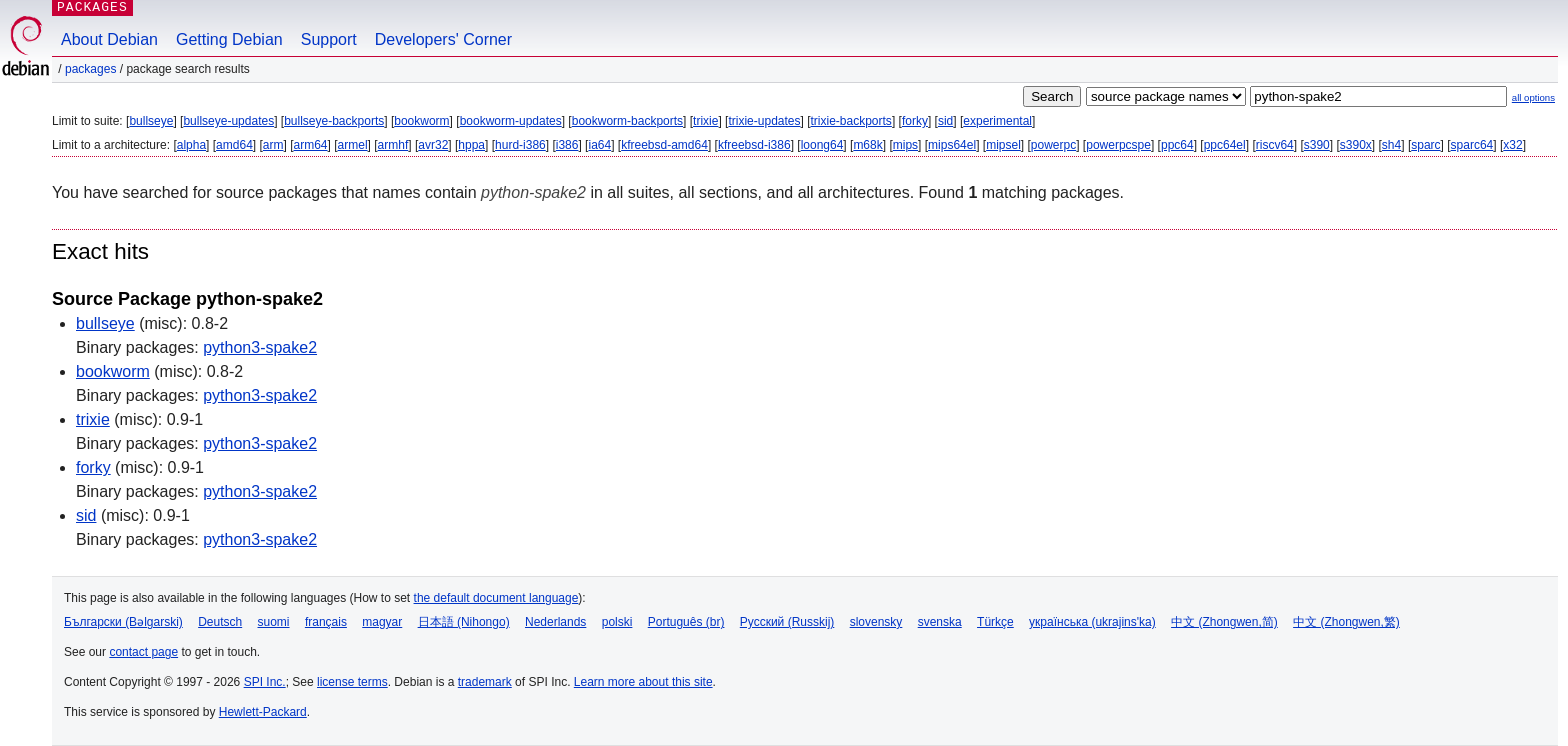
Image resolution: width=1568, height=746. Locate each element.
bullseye (151, 121)
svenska (940, 622)
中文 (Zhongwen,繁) (1346, 622)
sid (945, 121)
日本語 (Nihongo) (464, 622)
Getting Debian (229, 39)
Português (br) (686, 622)
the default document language (496, 598)
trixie (705, 121)
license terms (352, 682)
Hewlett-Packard (263, 712)
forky (915, 121)
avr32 (433, 145)
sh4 (1391, 145)
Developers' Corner (443, 39)
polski (617, 622)
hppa (471, 145)
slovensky (876, 622)
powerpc (1053, 145)
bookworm (421, 121)
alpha (191, 145)
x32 (1512, 145)
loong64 (822, 145)
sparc (1425, 145)
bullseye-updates (228, 121)
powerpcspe (1118, 145)
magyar (382, 622)
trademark (485, 682)
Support (329, 39)
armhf (393, 145)
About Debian (109, 39)
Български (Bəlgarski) (123, 622)
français (326, 622)
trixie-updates (764, 121)
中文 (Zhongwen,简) (1224, 622)
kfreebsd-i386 (754, 145)
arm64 (311, 145)
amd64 (234, 145)
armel (353, 145)
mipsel (1003, 145)
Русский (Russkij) (787, 622)
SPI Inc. (265, 682)
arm (273, 145)
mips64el (952, 145)
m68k (867, 145)
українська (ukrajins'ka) (1092, 622)
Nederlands (555, 622)
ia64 (599, 145)
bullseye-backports (334, 121)
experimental (997, 121)
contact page (143, 652)
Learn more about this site (643, 682)
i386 (567, 145)
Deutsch (220, 622)
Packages (90, 69)
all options (1533, 97)
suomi (274, 622)
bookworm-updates (511, 121)
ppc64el (1225, 145)
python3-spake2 (260, 347)
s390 (1317, 145)
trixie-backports (851, 121)
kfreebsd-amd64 (664, 145)
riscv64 (1275, 145)
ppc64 (1177, 145)
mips (905, 145)
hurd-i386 (520, 145)
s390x (1356, 145)
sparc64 (1472, 145)
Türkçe (995, 622)
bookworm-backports (627, 121)
